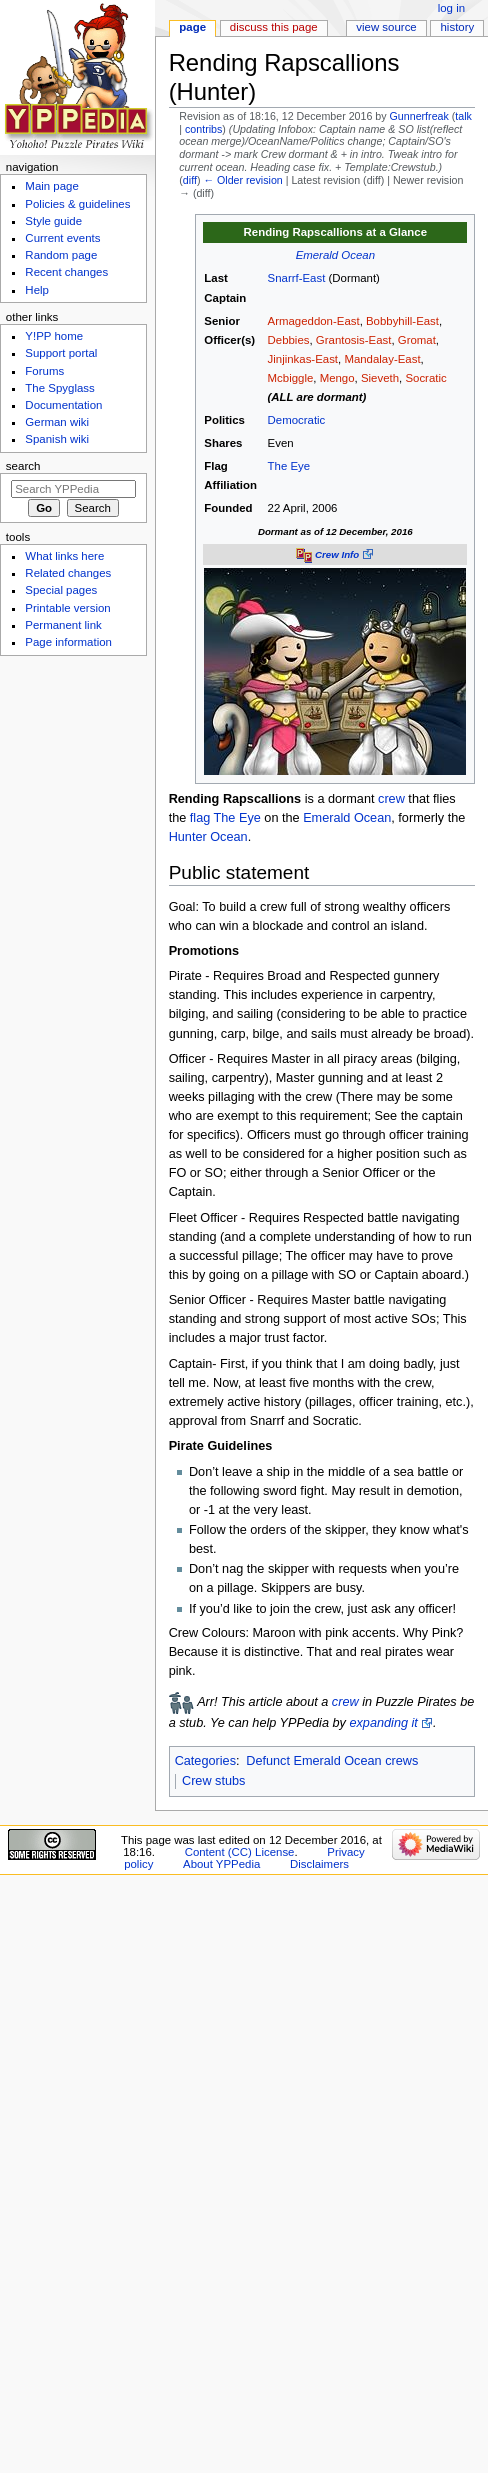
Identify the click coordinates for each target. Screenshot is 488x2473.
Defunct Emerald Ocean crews (332, 1761)
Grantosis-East (354, 340)
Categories (205, 1761)
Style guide (53, 221)
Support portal (61, 353)
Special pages (61, 590)
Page (192, 27)
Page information (68, 642)
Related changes (68, 573)
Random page (61, 255)
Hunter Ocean (208, 837)
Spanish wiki (57, 439)
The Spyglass (59, 388)
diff (190, 180)
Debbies (289, 340)
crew (391, 799)
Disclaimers (319, 1864)
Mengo (337, 378)
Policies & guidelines (77, 204)
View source (386, 27)
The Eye (289, 466)
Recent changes (66, 272)
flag (200, 818)
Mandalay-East (382, 359)
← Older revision (242, 180)
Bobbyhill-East (402, 321)
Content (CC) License (240, 1852)
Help (37, 290)
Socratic (425, 378)
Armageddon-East (314, 321)
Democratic (297, 420)
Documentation (63, 405)
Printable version (67, 608)
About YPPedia (221, 1864)
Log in (451, 8)
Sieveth (380, 378)
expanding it (383, 1723)
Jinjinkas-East (303, 359)
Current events (62, 238)
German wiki (57, 422)
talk (463, 116)
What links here (64, 556)
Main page (52, 186)
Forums (44, 371)
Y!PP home (54, 336)
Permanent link (63, 625)
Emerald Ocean (335, 255)
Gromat (417, 340)
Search (23, 466)
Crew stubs (213, 1781)
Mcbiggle (291, 378)
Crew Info (337, 554)
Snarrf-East (297, 278)
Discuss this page (274, 27)
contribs (203, 129)
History (458, 27)
